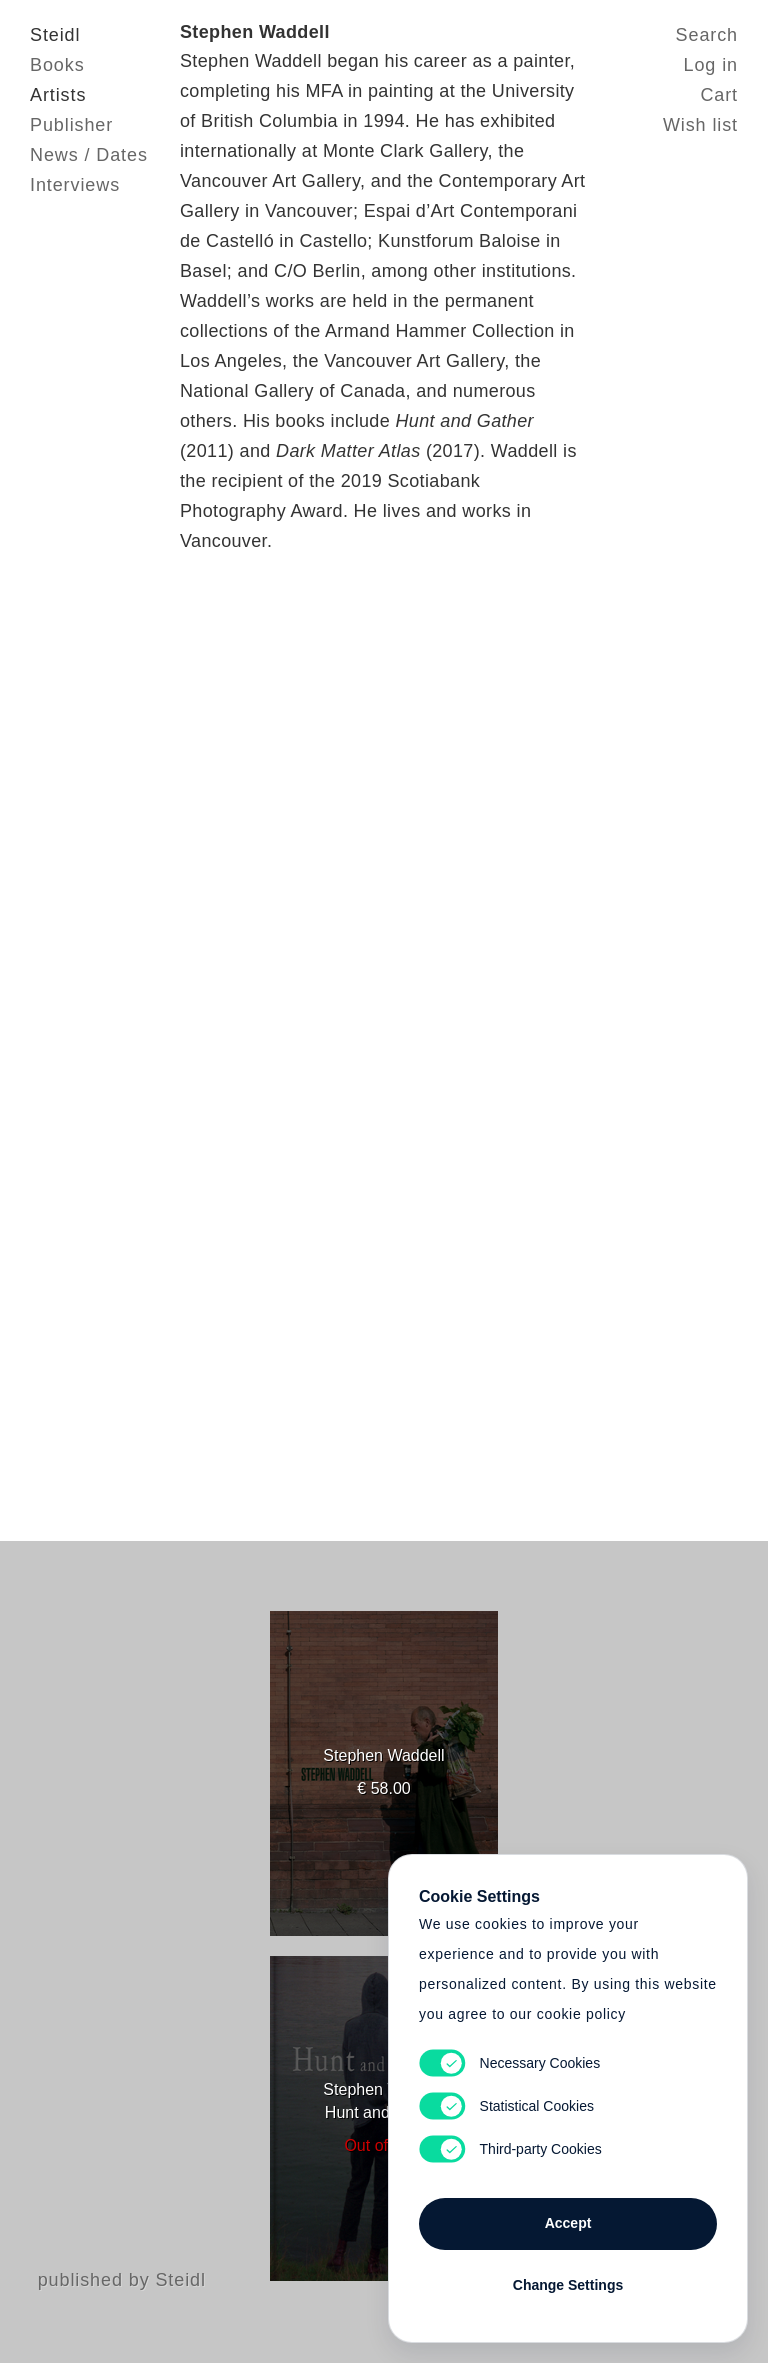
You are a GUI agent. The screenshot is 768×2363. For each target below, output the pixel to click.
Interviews (75, 185)
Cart (719, 95)
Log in (711, 65)
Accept (568, 2223)
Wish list (700, 125)
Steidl (55, 35)
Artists (58, 95)
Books (57, 65)
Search (707, 35)
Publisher (71, 125)
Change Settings (568, 2285)
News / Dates (89, 155)
